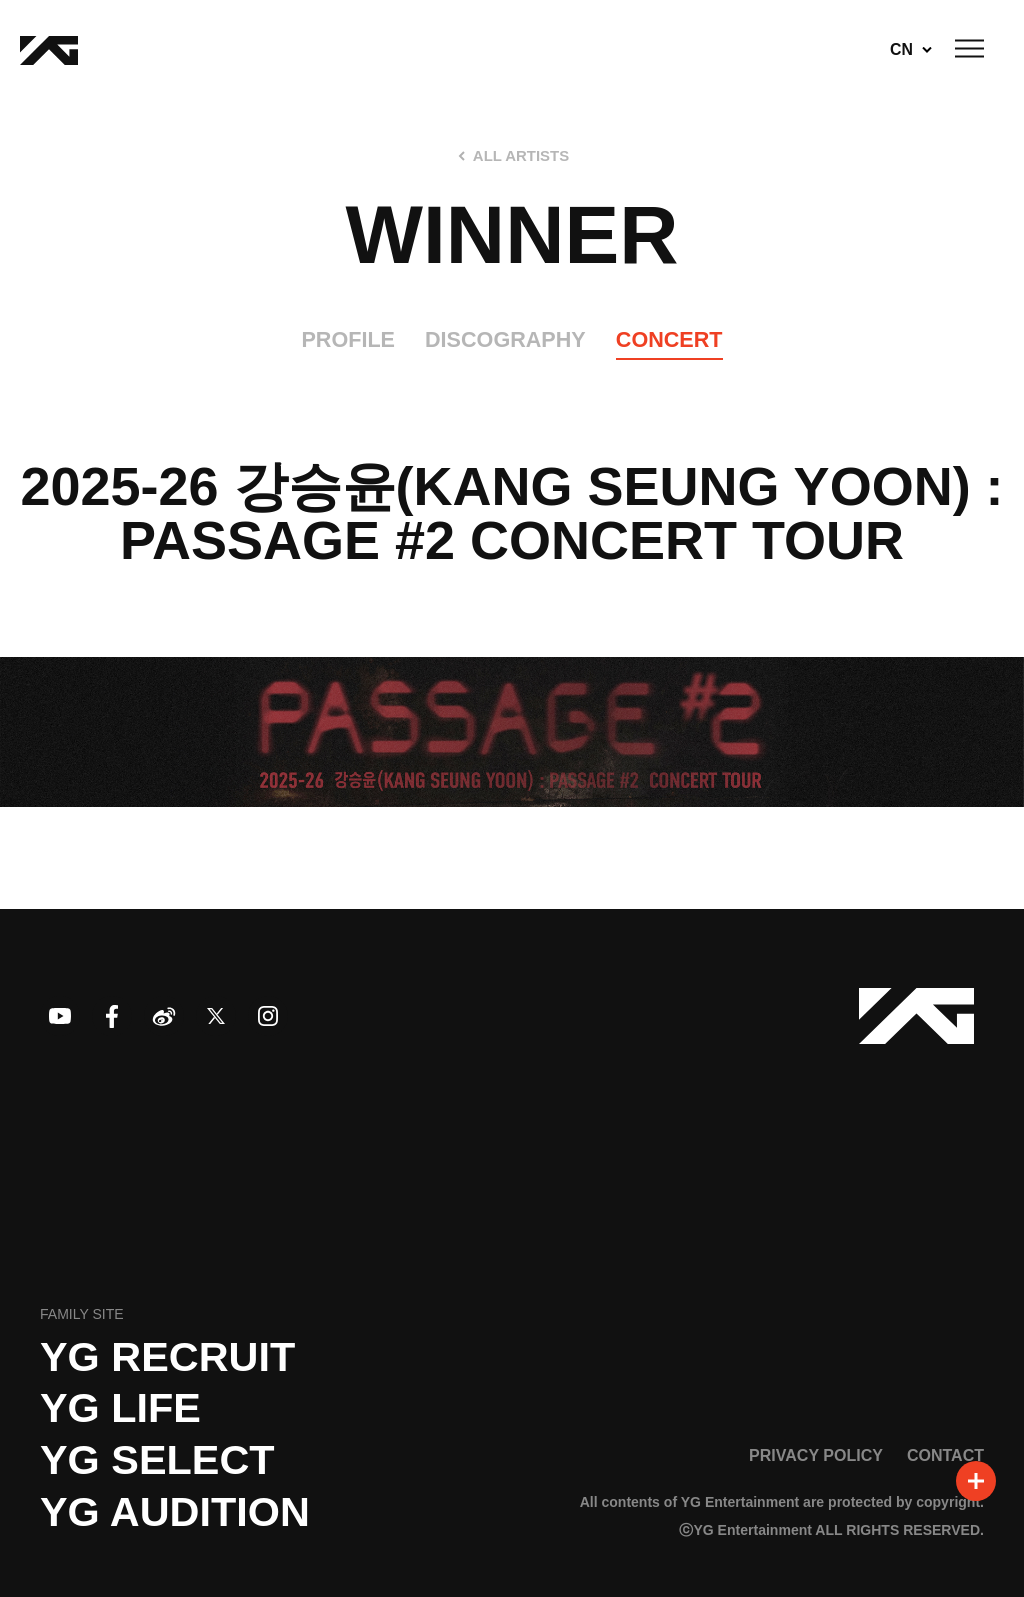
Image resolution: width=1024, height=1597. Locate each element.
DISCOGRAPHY (505, 339)
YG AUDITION (175, 1512)
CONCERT (669, 339)
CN (901, 50)
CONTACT (945, 1455)
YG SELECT (157, 1460)
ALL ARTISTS (521, 156)
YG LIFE (120, 1408)
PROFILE (348, 339)
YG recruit (167, 1357)
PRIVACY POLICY (816, 1455)
